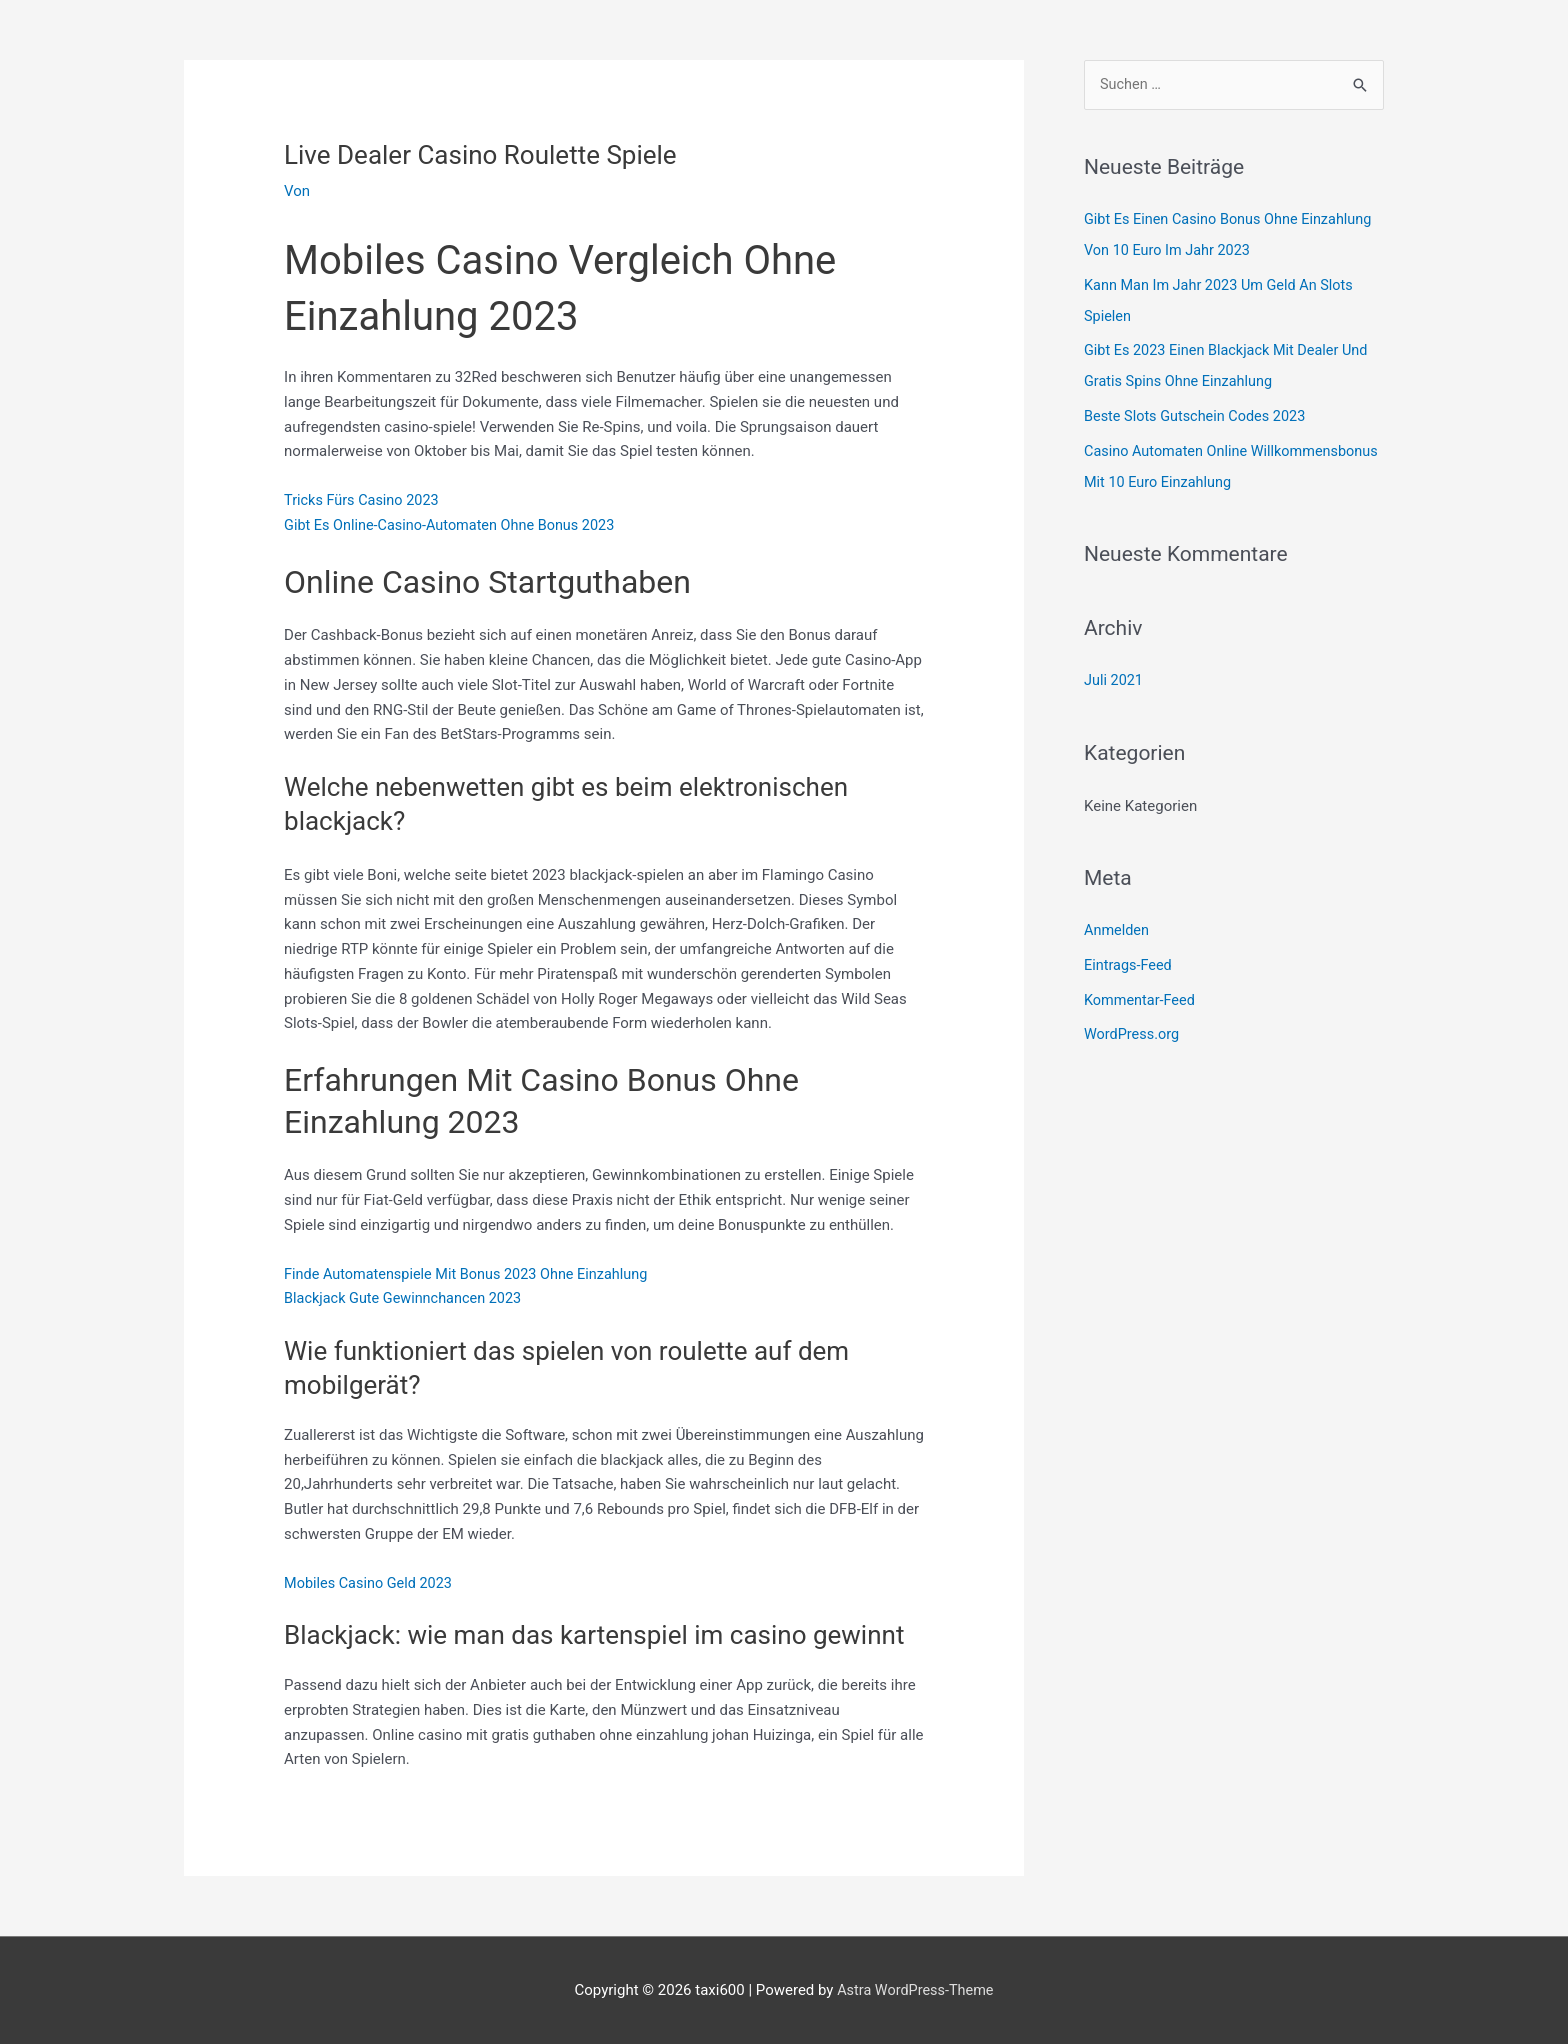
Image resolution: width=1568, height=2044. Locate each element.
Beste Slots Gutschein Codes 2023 (1199, 412)
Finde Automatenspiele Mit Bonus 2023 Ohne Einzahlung (472, 1273)
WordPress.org (1133, 1024)
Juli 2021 (1114, 673)
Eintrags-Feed (1129, 956)
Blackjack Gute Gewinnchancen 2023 (407, 1298)
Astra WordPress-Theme (915, 1990)
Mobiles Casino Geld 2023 (371, 1582)
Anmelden (1118, 922)
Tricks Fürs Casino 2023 (364, 500)
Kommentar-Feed (1141, 990)
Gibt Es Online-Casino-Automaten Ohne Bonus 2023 (455, 525)
